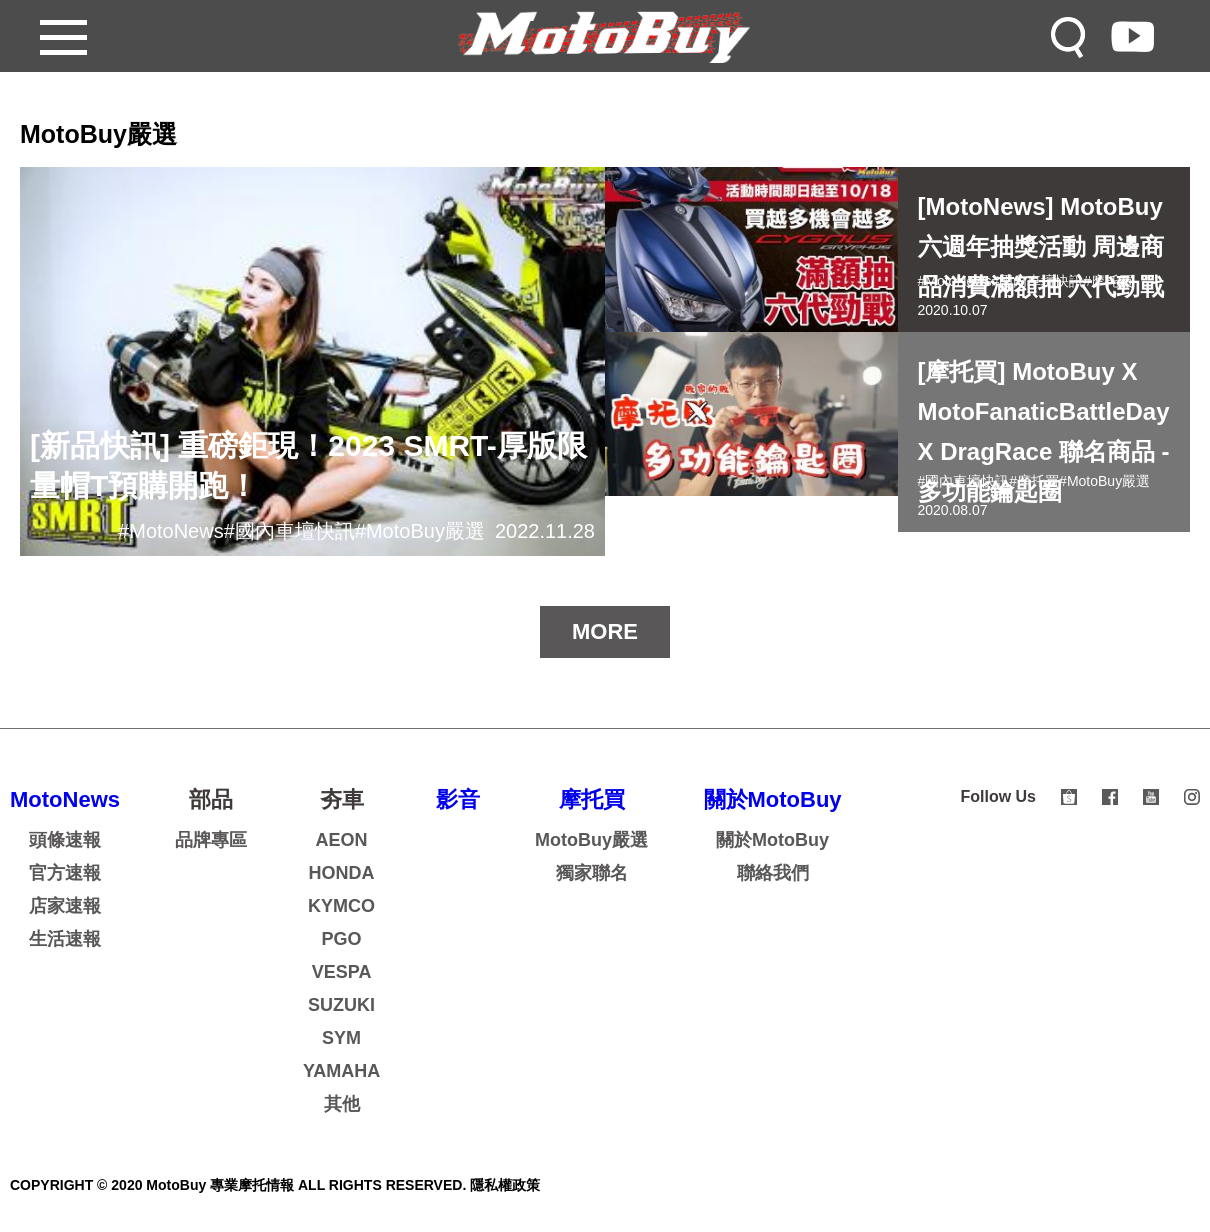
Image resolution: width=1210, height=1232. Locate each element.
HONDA (342, 873)
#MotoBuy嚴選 (420, 531)
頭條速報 (65, 840)
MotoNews (65, 799)
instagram (1192, 797)
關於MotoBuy (773, 799)
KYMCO (341, 906)
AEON (342, 840)
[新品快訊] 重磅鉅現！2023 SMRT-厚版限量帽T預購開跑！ (308, 465)
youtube (1151, 797)
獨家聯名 (592, 873)
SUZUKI (341, 1005)
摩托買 (592, 799)
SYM (341, 1038)
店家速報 (65, 906)
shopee (1069, 797)
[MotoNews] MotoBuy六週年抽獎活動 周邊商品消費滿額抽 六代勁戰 (1041, 246)
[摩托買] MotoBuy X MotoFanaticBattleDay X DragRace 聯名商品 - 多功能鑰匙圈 (1044, 431)
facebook (1110, 797)
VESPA (342, 972)
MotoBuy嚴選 (591, 840)
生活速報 (65, 939)
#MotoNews (171, 531)
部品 (211, 799)
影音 (458, 799)
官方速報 (65, 873)
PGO (342, 939)
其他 (342, 1104)
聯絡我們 (773, 873)
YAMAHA (341, 1071)
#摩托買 (1108, 281)
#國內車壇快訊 (289, 531)
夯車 (342, 799)
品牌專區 (211, 840)
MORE (605, 631)
